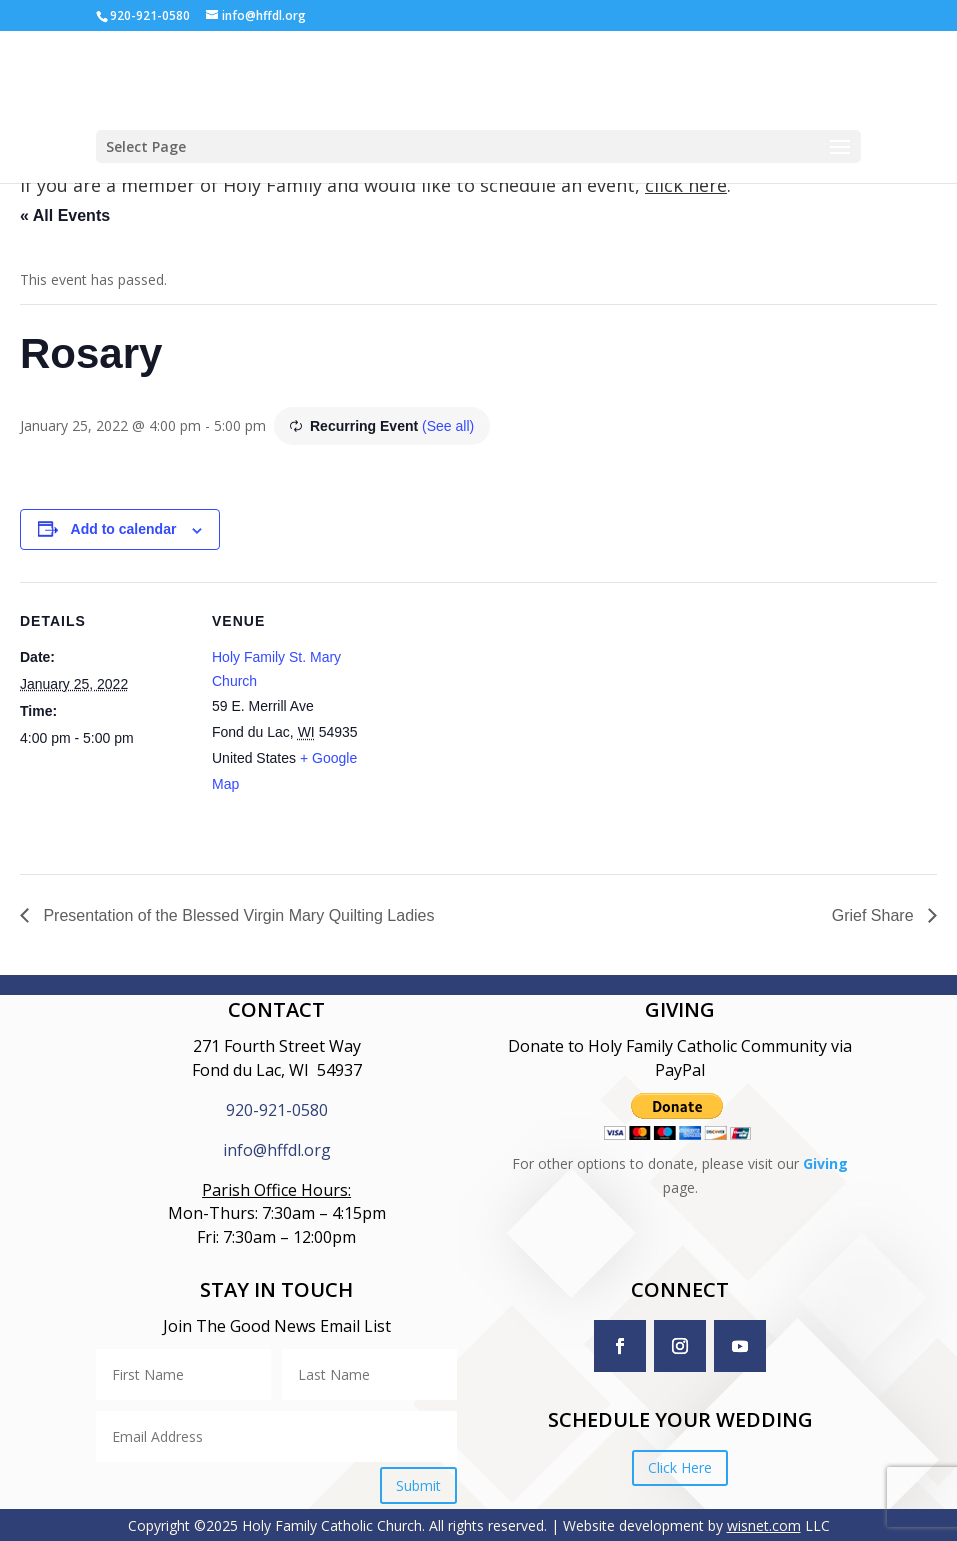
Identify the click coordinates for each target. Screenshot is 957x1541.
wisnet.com (764, 1525)
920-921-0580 (277, 1110)
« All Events (65, 215)
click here (686, 185)
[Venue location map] (509, 720)
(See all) (448, 426)
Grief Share (875, 915)
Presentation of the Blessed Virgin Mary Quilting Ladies (236, 915)
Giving (825, 1163)
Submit (418, 1485)
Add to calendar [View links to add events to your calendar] (124, 529)
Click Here (680, 1467)
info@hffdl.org (277, 1150)
